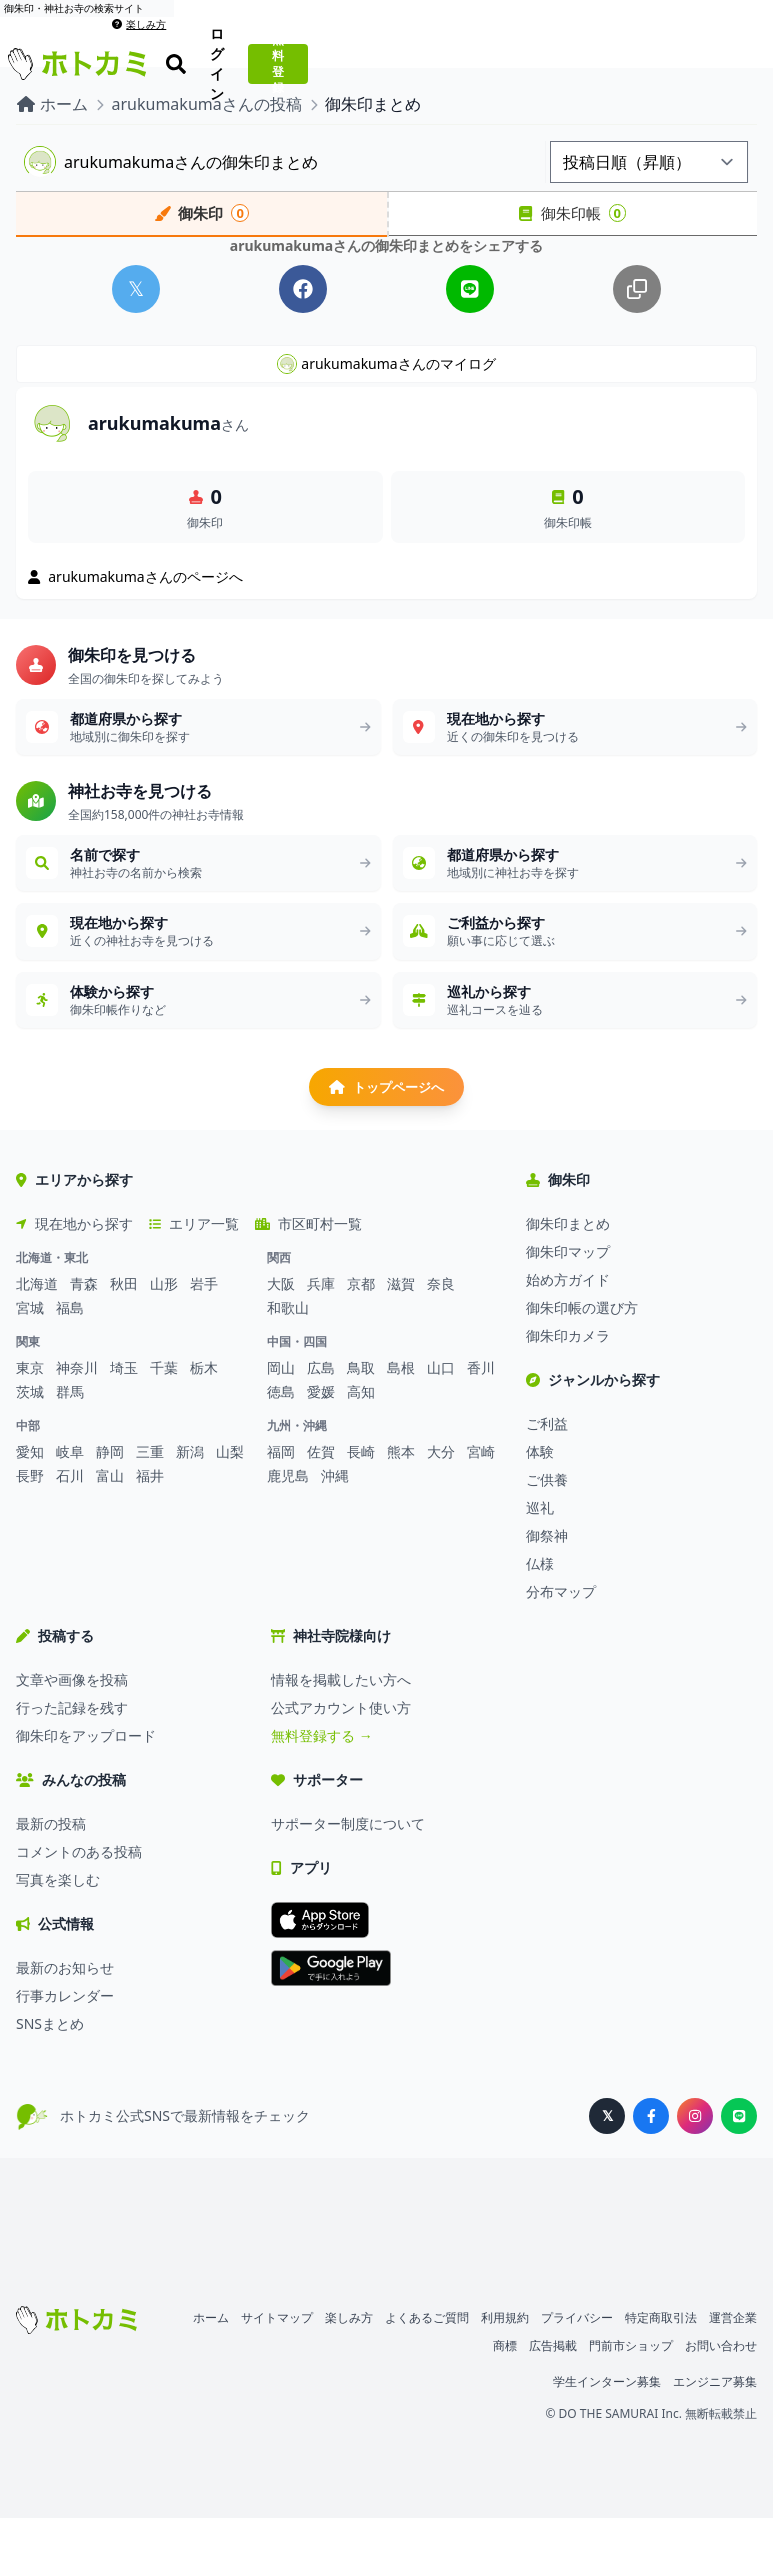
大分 (441, 1484)
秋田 (124, 1316)
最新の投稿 (51, 1856)
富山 (110, 1508)
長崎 (361, 1484)
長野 (30, 1508)
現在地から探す (74, 1256)
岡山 (281, 1400)
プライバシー (577, 2350)
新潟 (190, 1484)
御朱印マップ (568, 1284)
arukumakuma (168, 435)
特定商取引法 (661, 2350)
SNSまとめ (50, 2056)
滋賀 (401, 1316)
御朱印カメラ (568, 1368)
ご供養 (547, 1512)
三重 (150, 1484)
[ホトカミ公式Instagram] (695, 2149)
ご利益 (547, 1456)
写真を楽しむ (58, 1912)
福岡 (281, 1484)
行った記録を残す (72, 1740)
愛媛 (321, 1424)
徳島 (281, 1424)
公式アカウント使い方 (341, 1740)
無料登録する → (322, 1768)
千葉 (164, 1400)
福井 (150, 1508)
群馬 (70, 1424)
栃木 (204, 1400)
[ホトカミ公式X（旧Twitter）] (607, 2149)
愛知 (30, 1484)
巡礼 (540, 1540)
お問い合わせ (721, 2378)
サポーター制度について (348, 1856)
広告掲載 (553, 2378)
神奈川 (77, 1400)
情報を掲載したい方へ (341, 1712)
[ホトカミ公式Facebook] (651, 2149)
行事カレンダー (65, 2028)
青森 (84, 1316)
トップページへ (387, 1116)
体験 (540, 1484)
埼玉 (124, 1400)
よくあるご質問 (427, 2350)
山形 (164, 1316)
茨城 (30, 1424)
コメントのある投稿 (79, 1884)
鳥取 (361, 1400)
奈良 (441, 1316)
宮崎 (481, 1484)
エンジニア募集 (715, 2414)
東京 (30, 1400)
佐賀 (321, 1484)
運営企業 (733, 2350)
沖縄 (335, 1508)
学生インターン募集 (607, 2414)
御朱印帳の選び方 (582, 1340)
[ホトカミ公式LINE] (739, 2149)
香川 (481, 1400)
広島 (321, 1400)
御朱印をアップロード (86, 1768)
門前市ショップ (631, 2378)
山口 (441, 1400)
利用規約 (505, 2350)
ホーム (211, 2350)
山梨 (230, 1484)
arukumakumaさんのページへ (135, 588)
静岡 (110, 1484)
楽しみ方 (738, 8)
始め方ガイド (568, 1312)
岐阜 (70, 1484)
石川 (70, 1508)
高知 (361, 1424)
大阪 (281, 1316)
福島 (70, 1340)
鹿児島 (288, 1508)
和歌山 (288, 1340)
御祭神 (547, 1568)
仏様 (540, 1596)
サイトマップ (277, 2350)
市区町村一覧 (308, 1256)
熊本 (401, 1484)
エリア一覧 (194, 1256)
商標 (505, 2378)
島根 (401, 1400)
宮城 (30, 1340)
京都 (361, 1316)
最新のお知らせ (65, 2000)
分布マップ (561, 1624)
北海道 (37, 1316)
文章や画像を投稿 (72, 1712)
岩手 (204, 1316)
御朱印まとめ (568, 1256)
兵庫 (321, 1316)
